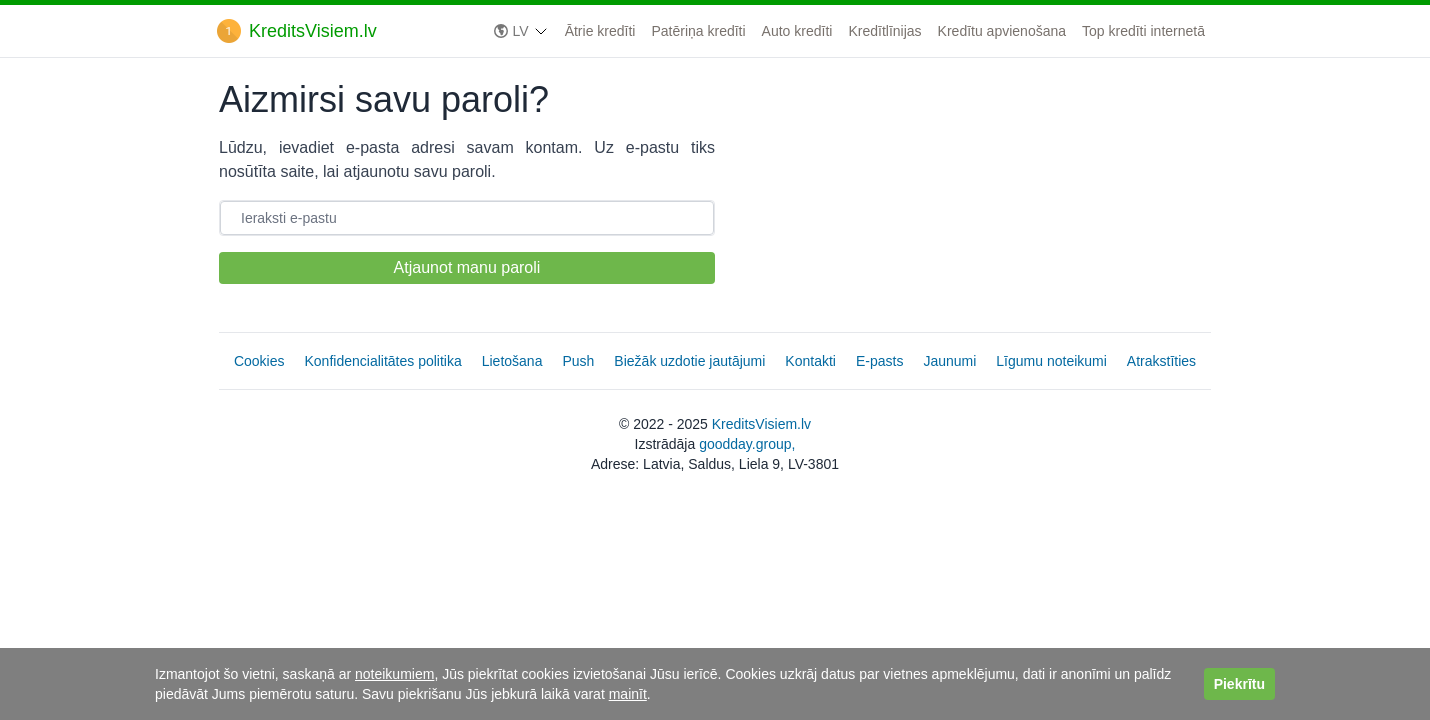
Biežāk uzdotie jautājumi (689, 361)
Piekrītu (1239, 684)
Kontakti (810, 361)
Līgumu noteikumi (1051, 361)
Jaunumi (949, 361)
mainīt (628, 694)
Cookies (259, 361)
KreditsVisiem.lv (761, 424)
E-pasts (879, 361)
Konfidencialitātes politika (383, 361)
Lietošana (512, 361)
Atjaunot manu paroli (467, 267)
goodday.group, (747, 444)
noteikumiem (394, 674)
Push (578, 361)
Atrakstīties (1161, 361)
